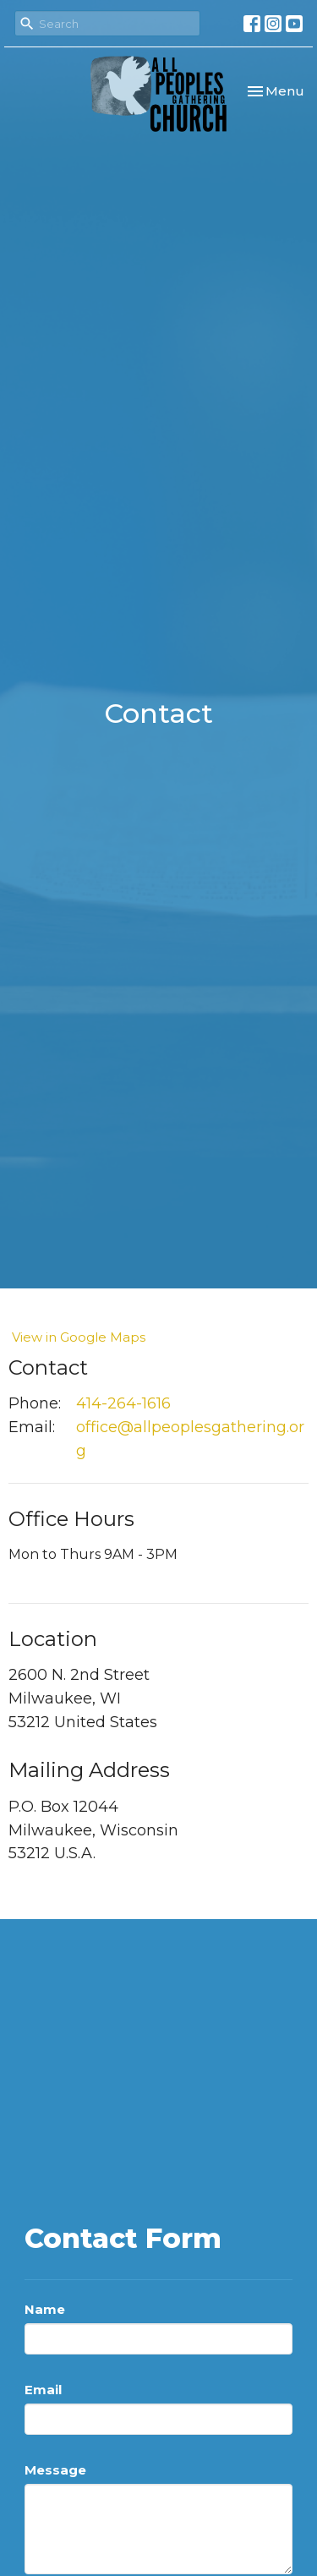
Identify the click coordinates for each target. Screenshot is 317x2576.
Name (45, 2309)
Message (55, 2470)
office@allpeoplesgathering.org (190, 1439)
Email (43, 2390)
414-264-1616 (123, 1403)
